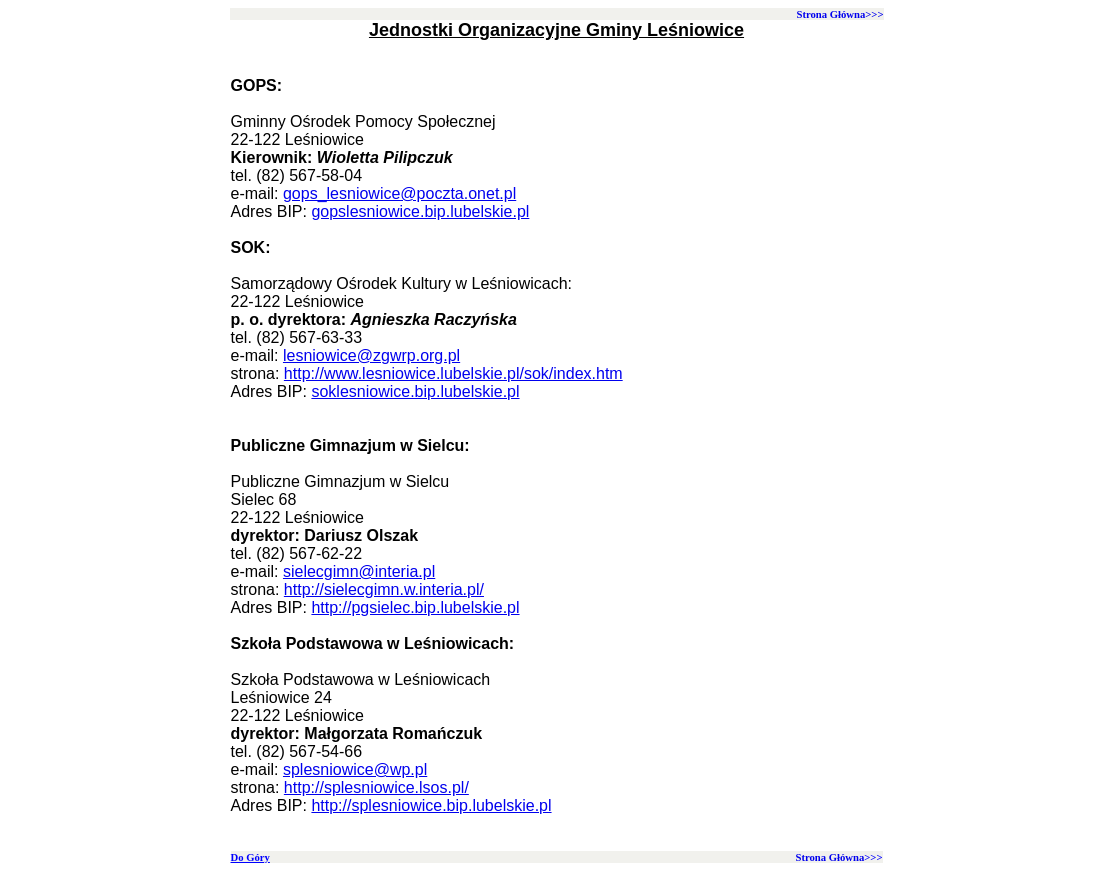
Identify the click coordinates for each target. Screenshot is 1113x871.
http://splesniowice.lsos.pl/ (376, 787)
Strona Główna (830, 14)
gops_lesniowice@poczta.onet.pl (399, 193)
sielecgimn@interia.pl (359, 571)
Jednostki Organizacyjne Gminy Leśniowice (556, 30)
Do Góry (250, 857)
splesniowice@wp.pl (355, 769)
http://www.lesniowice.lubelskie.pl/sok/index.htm (453, 373)
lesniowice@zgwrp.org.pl (371, 355)
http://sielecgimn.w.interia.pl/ (384, 589)
